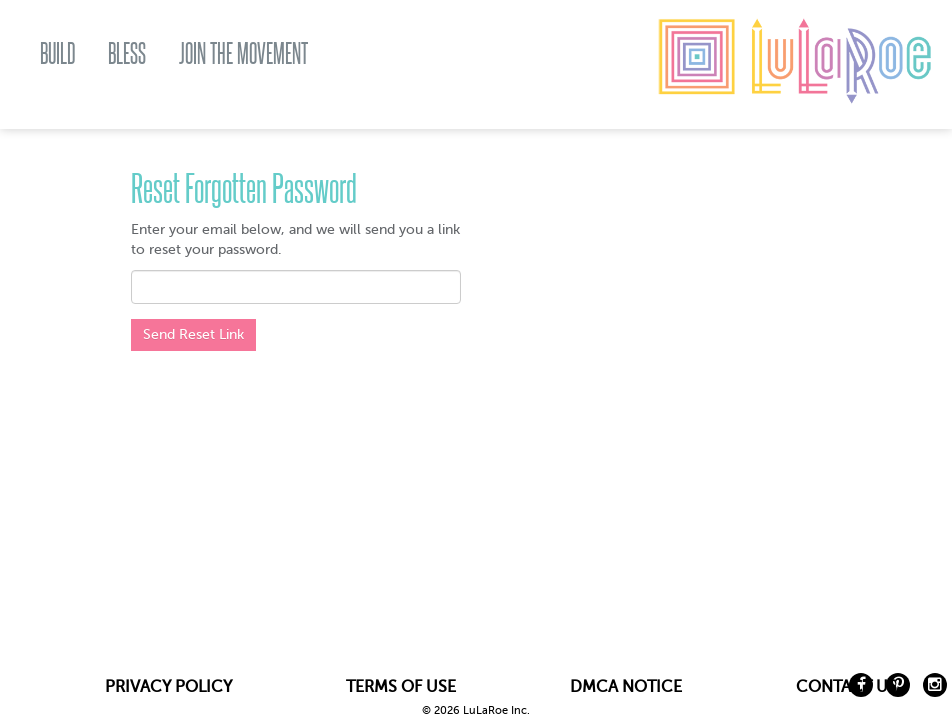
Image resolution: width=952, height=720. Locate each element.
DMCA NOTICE (626, 687)
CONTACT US (846, 687)
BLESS (127, 53)
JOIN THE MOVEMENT (243, 53)
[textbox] (296, 287)
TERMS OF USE (401, 687)
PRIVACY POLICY (168, 687)
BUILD (57, 53)
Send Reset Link (193, 334)
